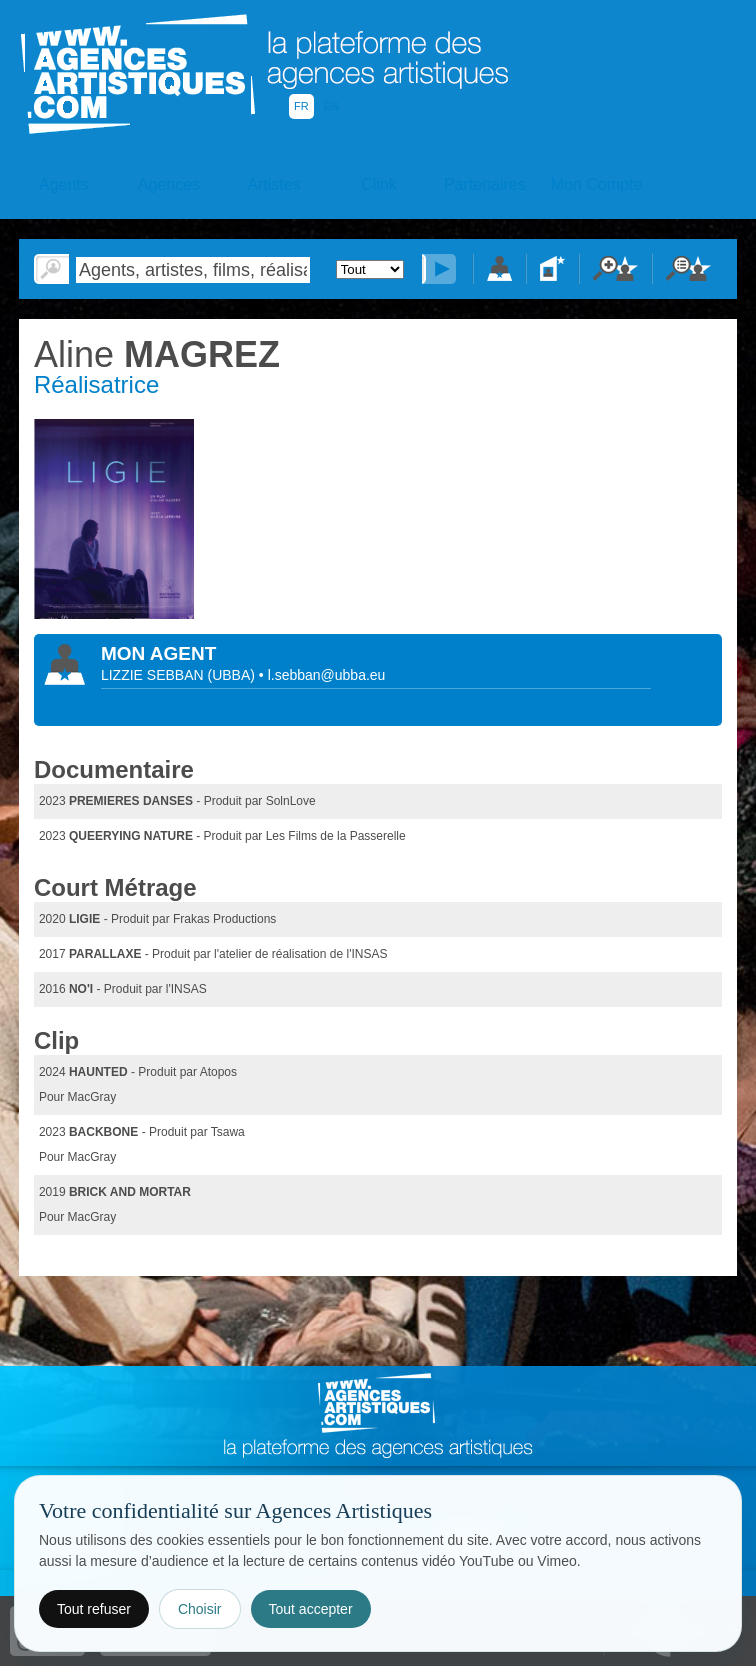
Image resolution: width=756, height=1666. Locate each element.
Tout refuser (94, 1609)
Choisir (200, 1609)
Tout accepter (311, 1609)
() (233, 675)
